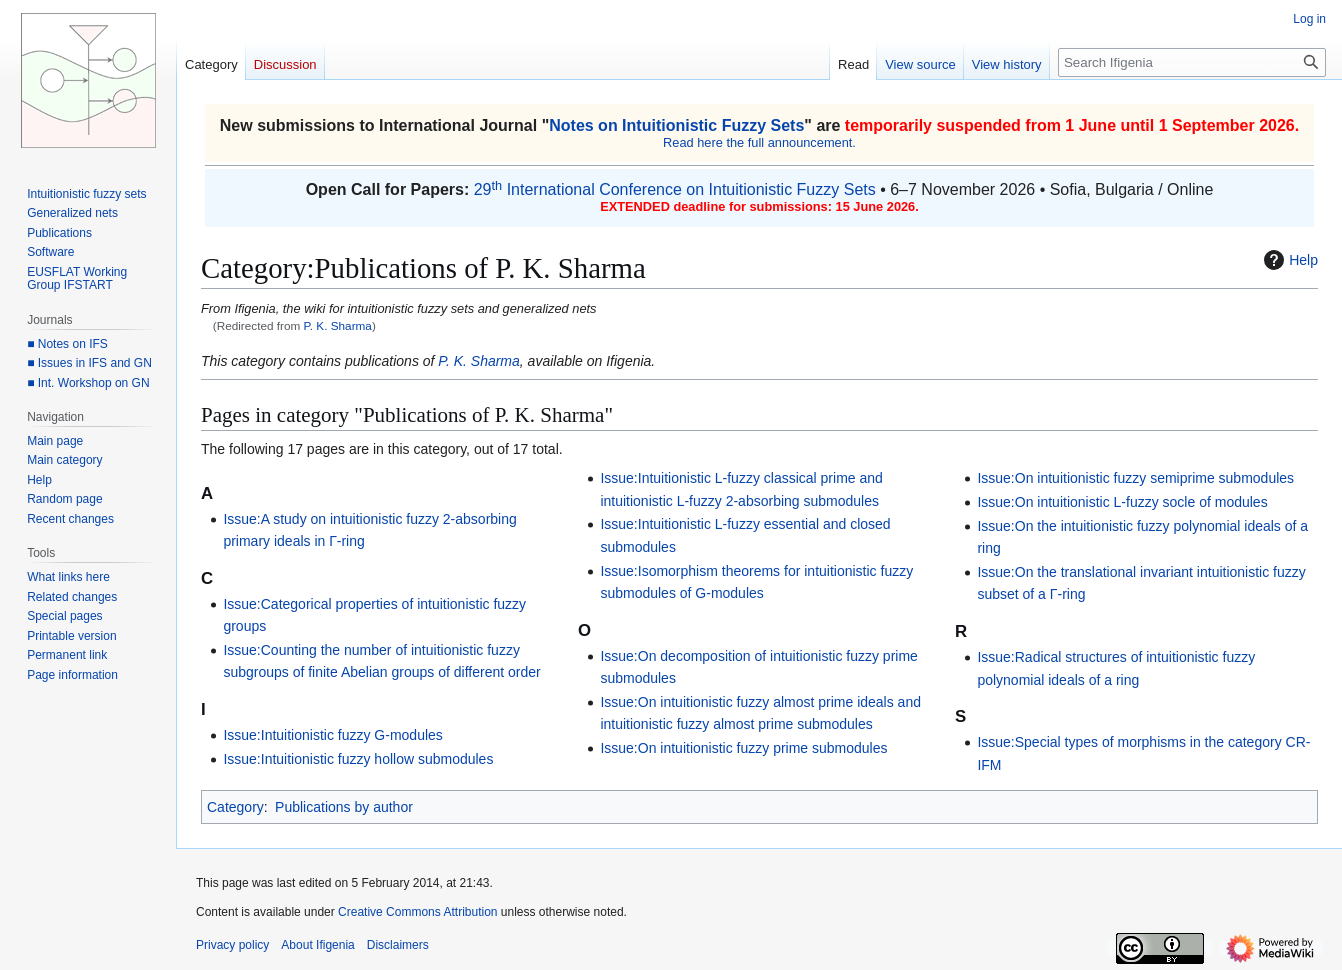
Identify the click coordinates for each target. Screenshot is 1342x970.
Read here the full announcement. (759, 142)
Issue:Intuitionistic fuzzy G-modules (332, 735)
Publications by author (344, 807)
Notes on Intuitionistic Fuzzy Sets (676, 125)
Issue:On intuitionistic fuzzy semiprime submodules (1135, 478)
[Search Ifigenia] (1192, 62)
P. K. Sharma (338, 325)
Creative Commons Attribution (417, 912)
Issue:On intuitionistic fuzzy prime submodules (743, 748)
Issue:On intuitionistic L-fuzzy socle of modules (1122, 502)
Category (235, 807)
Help (1288, 260)
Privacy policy (232, 945)
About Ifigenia (317, 945)
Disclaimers (398, 945)
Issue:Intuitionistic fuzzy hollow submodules (358, 759)
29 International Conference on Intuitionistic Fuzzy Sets (675, 189)
